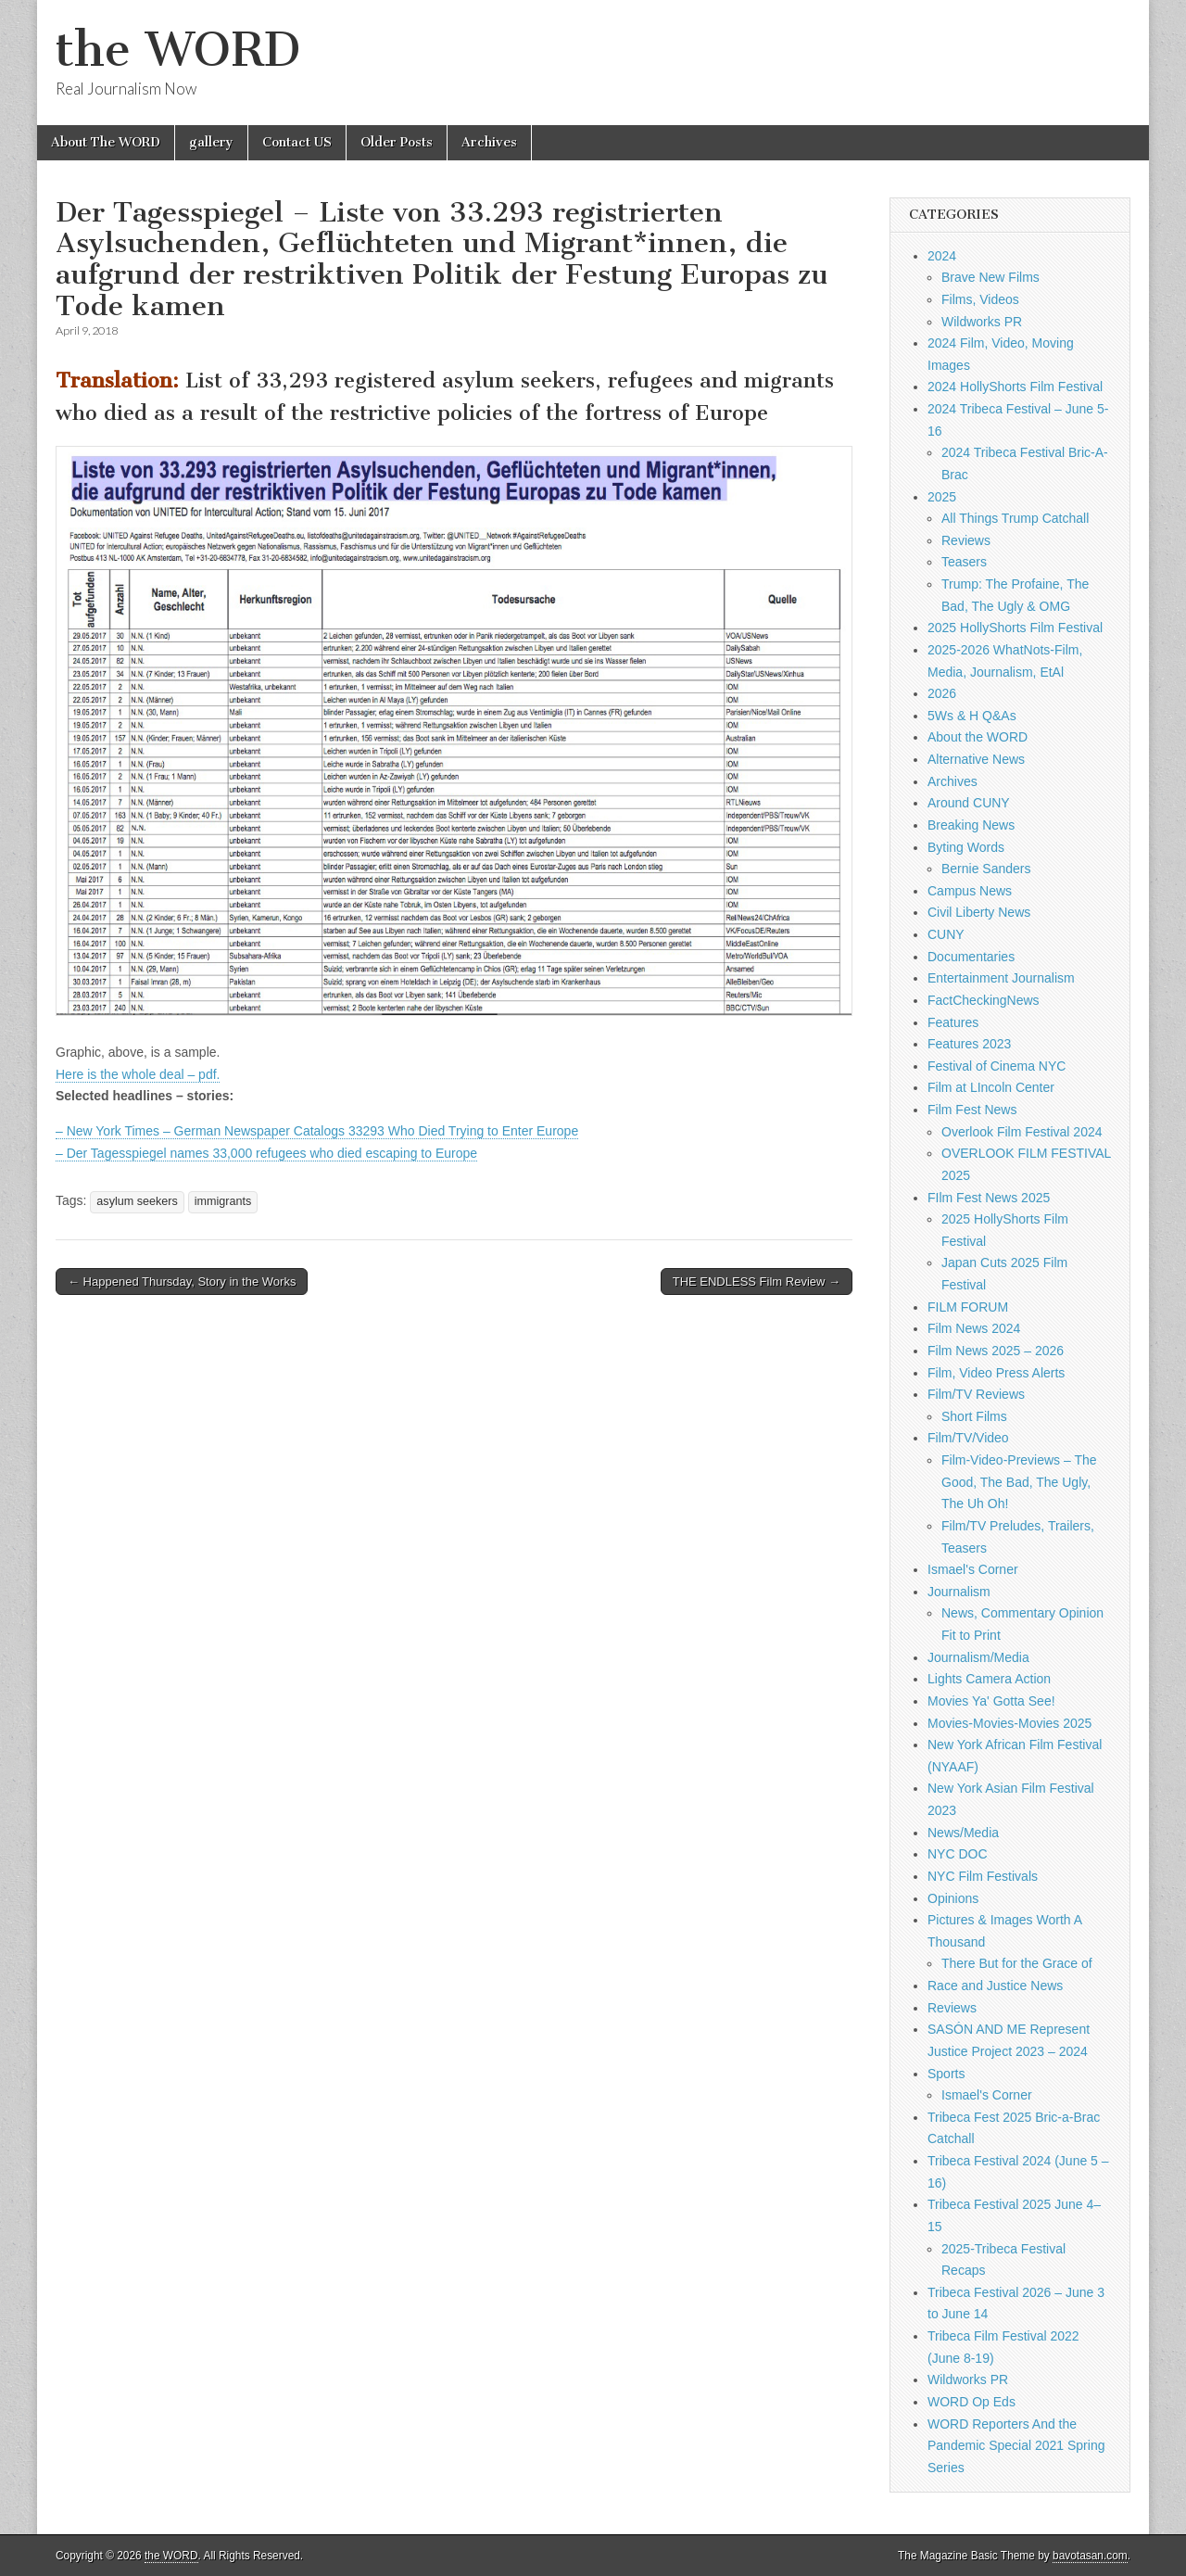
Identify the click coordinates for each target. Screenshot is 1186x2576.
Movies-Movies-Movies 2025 (1009, 1723)
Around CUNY (968, 802)
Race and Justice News (995, 1985)
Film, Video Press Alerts (996, 1372)
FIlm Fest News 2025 (988, 1197)
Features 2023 (969, 1043)
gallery (211, 142)
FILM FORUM (967, 1307)
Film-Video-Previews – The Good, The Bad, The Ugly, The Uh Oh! (1019, 1482)
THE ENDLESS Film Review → (756, 1281)
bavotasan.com (1090, 2555)
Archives (489, 142)
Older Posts (396, 142)
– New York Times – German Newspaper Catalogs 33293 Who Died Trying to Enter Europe (317, 1130)
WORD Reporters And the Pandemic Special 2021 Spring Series (1015, 2446)
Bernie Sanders (986, 868)
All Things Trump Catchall (1015, 518)
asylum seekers (137, 1201)
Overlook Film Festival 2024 (1022, 1131)
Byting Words (965, 847)
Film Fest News (971, 1109)
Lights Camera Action (989, 1678)
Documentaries (971, 956)
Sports (946, 2073)
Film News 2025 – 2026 (995, 1350)
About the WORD (977, 737)
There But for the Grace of (1016, 1963)
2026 (941, 693)
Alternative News (976, 759)
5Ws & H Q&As (971, 715)
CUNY (946, 934)
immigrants (223, 1201)
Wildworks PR (981, 321)
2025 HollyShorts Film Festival (1015, 627)
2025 (941, 496)
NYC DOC (957, 1853)
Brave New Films (990, 277)
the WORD (178, 49)
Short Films (974, 1416)
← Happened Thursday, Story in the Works (182, 1281)
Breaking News (971, 825)
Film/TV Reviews (976, 1394)
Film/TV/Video (968, 1437)
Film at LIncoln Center (990, 1087)
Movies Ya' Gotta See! (991, 1701)
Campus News (969, 890)
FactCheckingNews (983, 1000)
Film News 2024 (973, 1328)
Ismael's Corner (972, 1569)
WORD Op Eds (971, 2401)
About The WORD (105, 142)
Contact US (297, 142)
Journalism (958, 1591)
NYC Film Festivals (982, 1876)
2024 (941, 255)
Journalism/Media (978, 1657)
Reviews (965, 540)
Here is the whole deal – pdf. (138, 1074)
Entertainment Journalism (1001, 978)
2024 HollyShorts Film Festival (1015, 386)
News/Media (963, 1832)
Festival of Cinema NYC (996, 1066)
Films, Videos (980, 299)
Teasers (964, 561)
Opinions (952, 1898)
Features (952, 1022)
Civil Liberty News (978, 912)
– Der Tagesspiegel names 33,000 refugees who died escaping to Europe (266, 1153)
